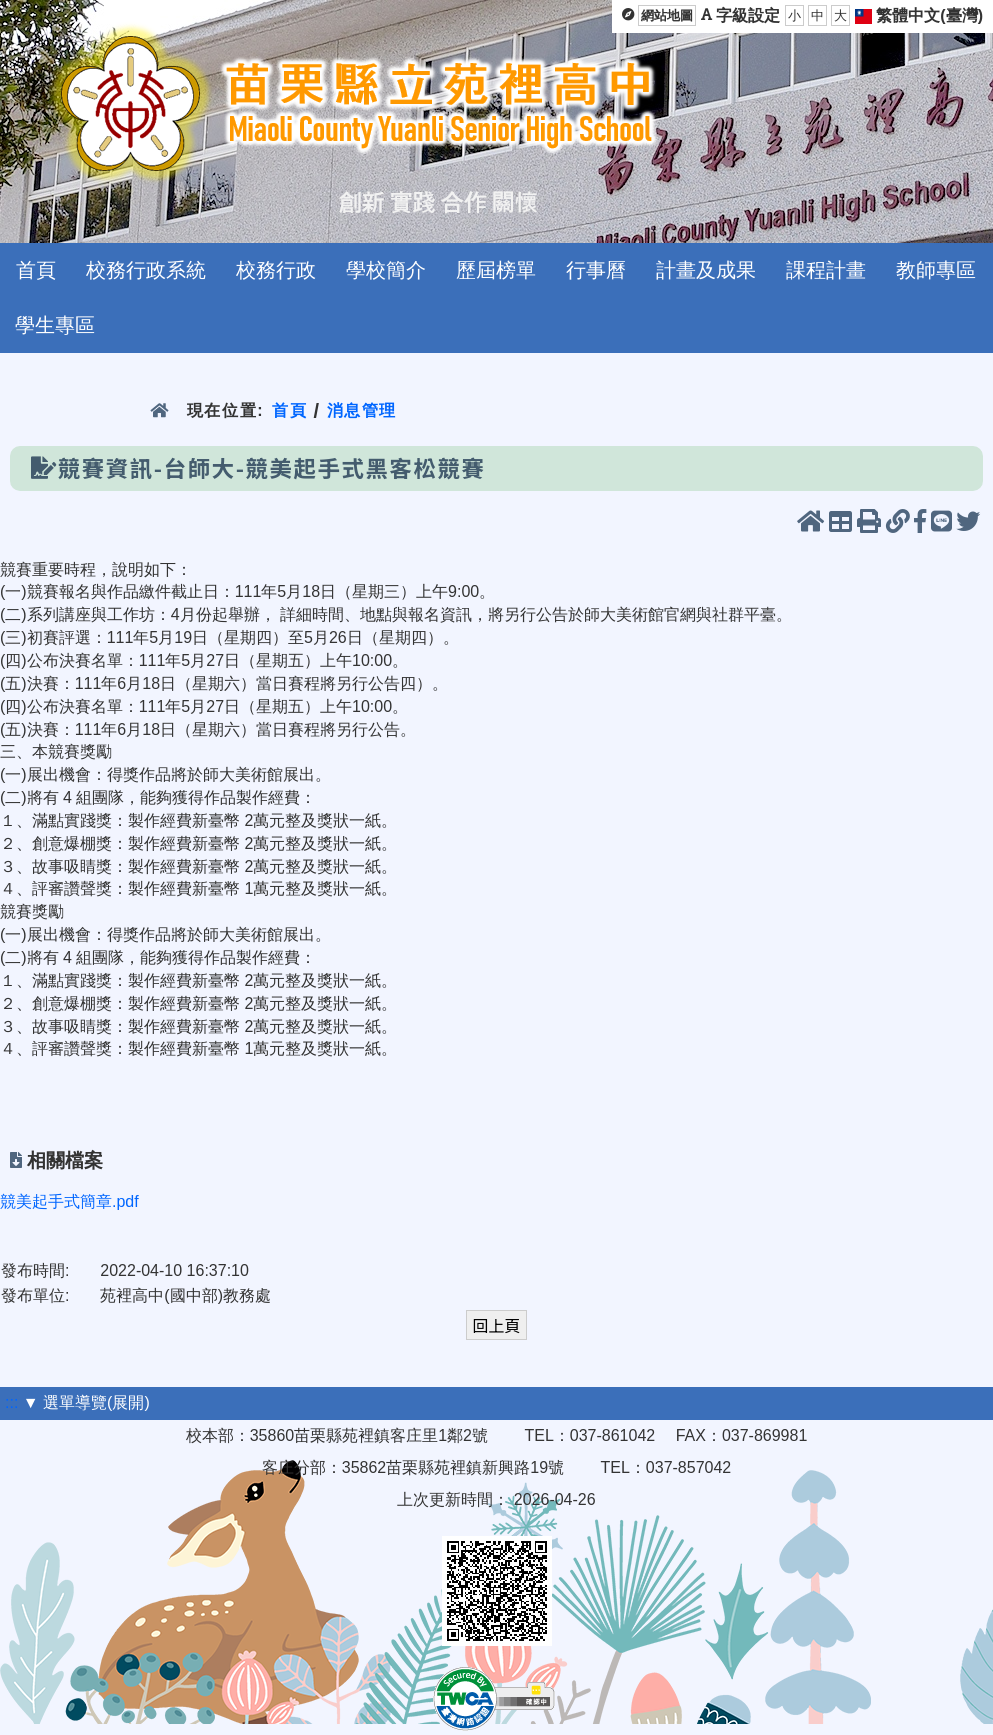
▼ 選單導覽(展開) (86, 1402)
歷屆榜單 (496, 270)
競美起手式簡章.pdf (69, 1201)
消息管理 (362, 410)
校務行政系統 (146, 270)
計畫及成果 (706, 270)
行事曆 (596, 270)
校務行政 (276, 270)
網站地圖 (667, 15)
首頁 (36, 270)
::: (11, 1402)
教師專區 (936, 270)
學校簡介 (386, 270)
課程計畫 (826, 270)
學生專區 (55, 325)
